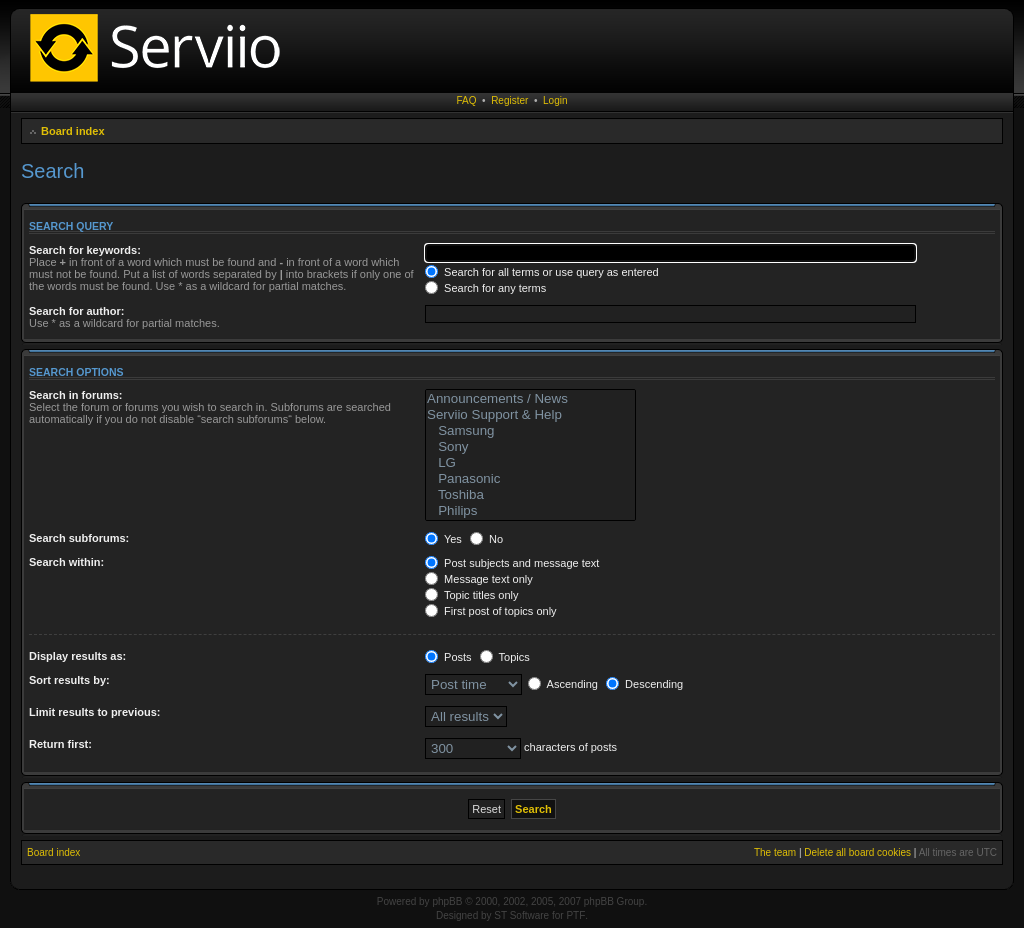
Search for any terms (485, 288)
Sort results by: (69, 680)
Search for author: (76, 311)
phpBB (447, 901)
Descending (644, 684)
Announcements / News (530, 399)
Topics (505, 657)
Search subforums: (79, 538)
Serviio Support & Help (530, 415)
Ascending (563, 684)
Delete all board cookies (857, 852)
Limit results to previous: (94, 712)
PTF (575, 915)
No (486, 539)
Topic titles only (471, 595)
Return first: (60, 744)
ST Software (521, 915)
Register (509, 100)
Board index (73, 131)
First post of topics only (491, 611)
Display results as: (77, 656)
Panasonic (530, 479)
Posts (448, 657)
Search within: (66, 562)
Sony (530, 447)
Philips (530, 511)
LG (530, 463)
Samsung (530, 431)
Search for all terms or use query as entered (542, 272)
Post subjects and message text (512, 563)
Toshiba (530, 495)
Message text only (479, 579)
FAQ (467, 100)
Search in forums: (76, 395)
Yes (443, 539)
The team (775, 852)
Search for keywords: (85, 250)
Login (555, 100)
